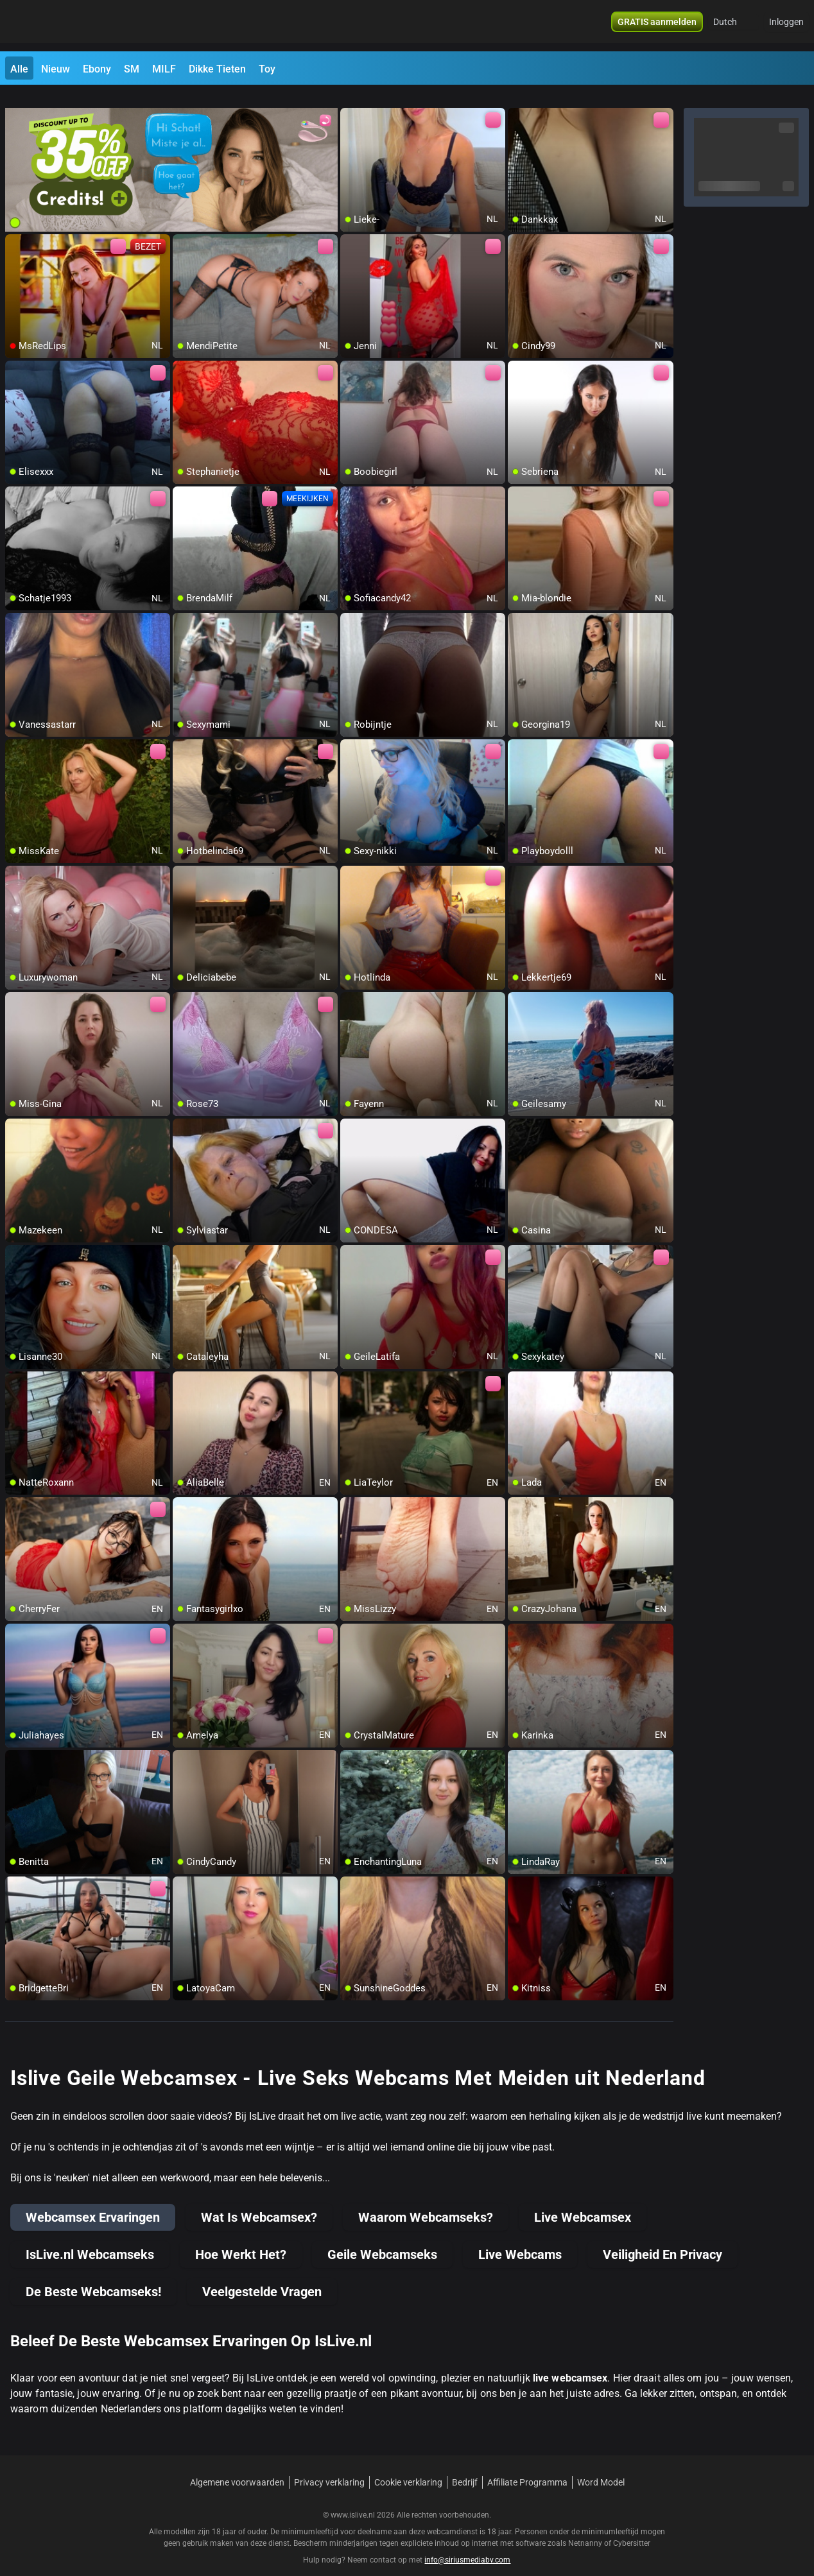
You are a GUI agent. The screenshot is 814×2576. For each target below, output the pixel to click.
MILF (164, 69)
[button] (733, 25)
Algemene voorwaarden (237, 2467)
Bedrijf (465, 2467)
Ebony (97, 69)
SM (131, 69)
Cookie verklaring (408, 2467)
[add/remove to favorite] (350, 103)
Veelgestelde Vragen (262, 2276)
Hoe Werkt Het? (240, 2239)
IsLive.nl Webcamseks (90, 2239)
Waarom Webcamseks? (425, 2202)
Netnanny (586, 2527)
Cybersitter (631, 2527)
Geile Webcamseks (382, 2239)
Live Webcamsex (582, 2202)
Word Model (601, 2467)
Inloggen (786, 26)
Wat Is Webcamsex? (259, 2202)
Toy (267, 69)
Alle (19, 69)
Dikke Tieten (217, 69)
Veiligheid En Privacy (662, 2239)
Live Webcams (520, 2239)
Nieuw (55, 69)
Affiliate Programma (527, 2467)
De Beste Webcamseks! (93, 2276)
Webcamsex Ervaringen (93, 2202)
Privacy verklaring (329, 2467)
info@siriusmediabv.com (467, 2544)
